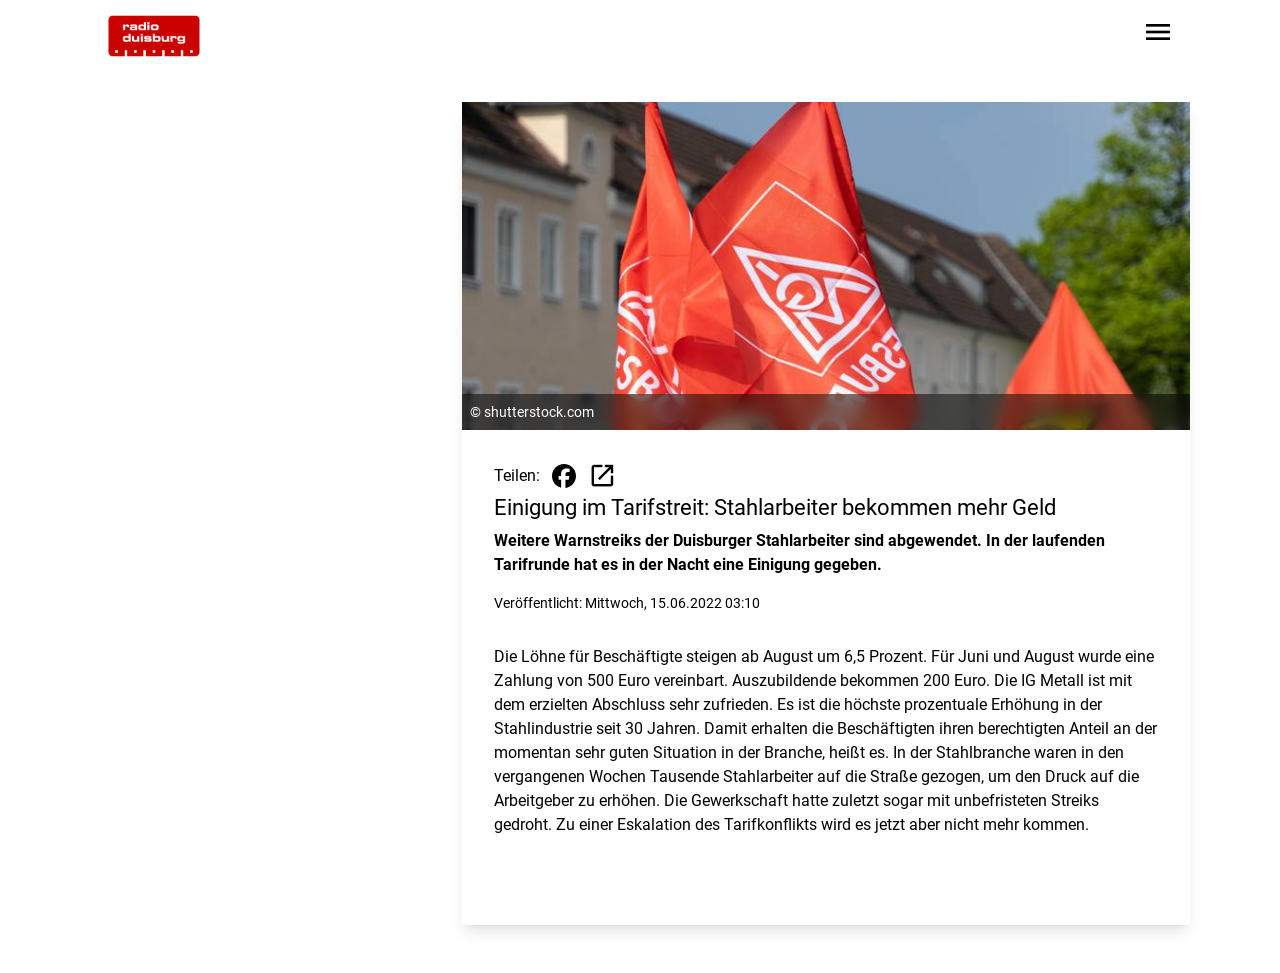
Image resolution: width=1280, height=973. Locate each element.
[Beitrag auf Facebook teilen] (564, 476)
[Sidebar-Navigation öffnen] (1158, 35)
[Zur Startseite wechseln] (154, 36)
